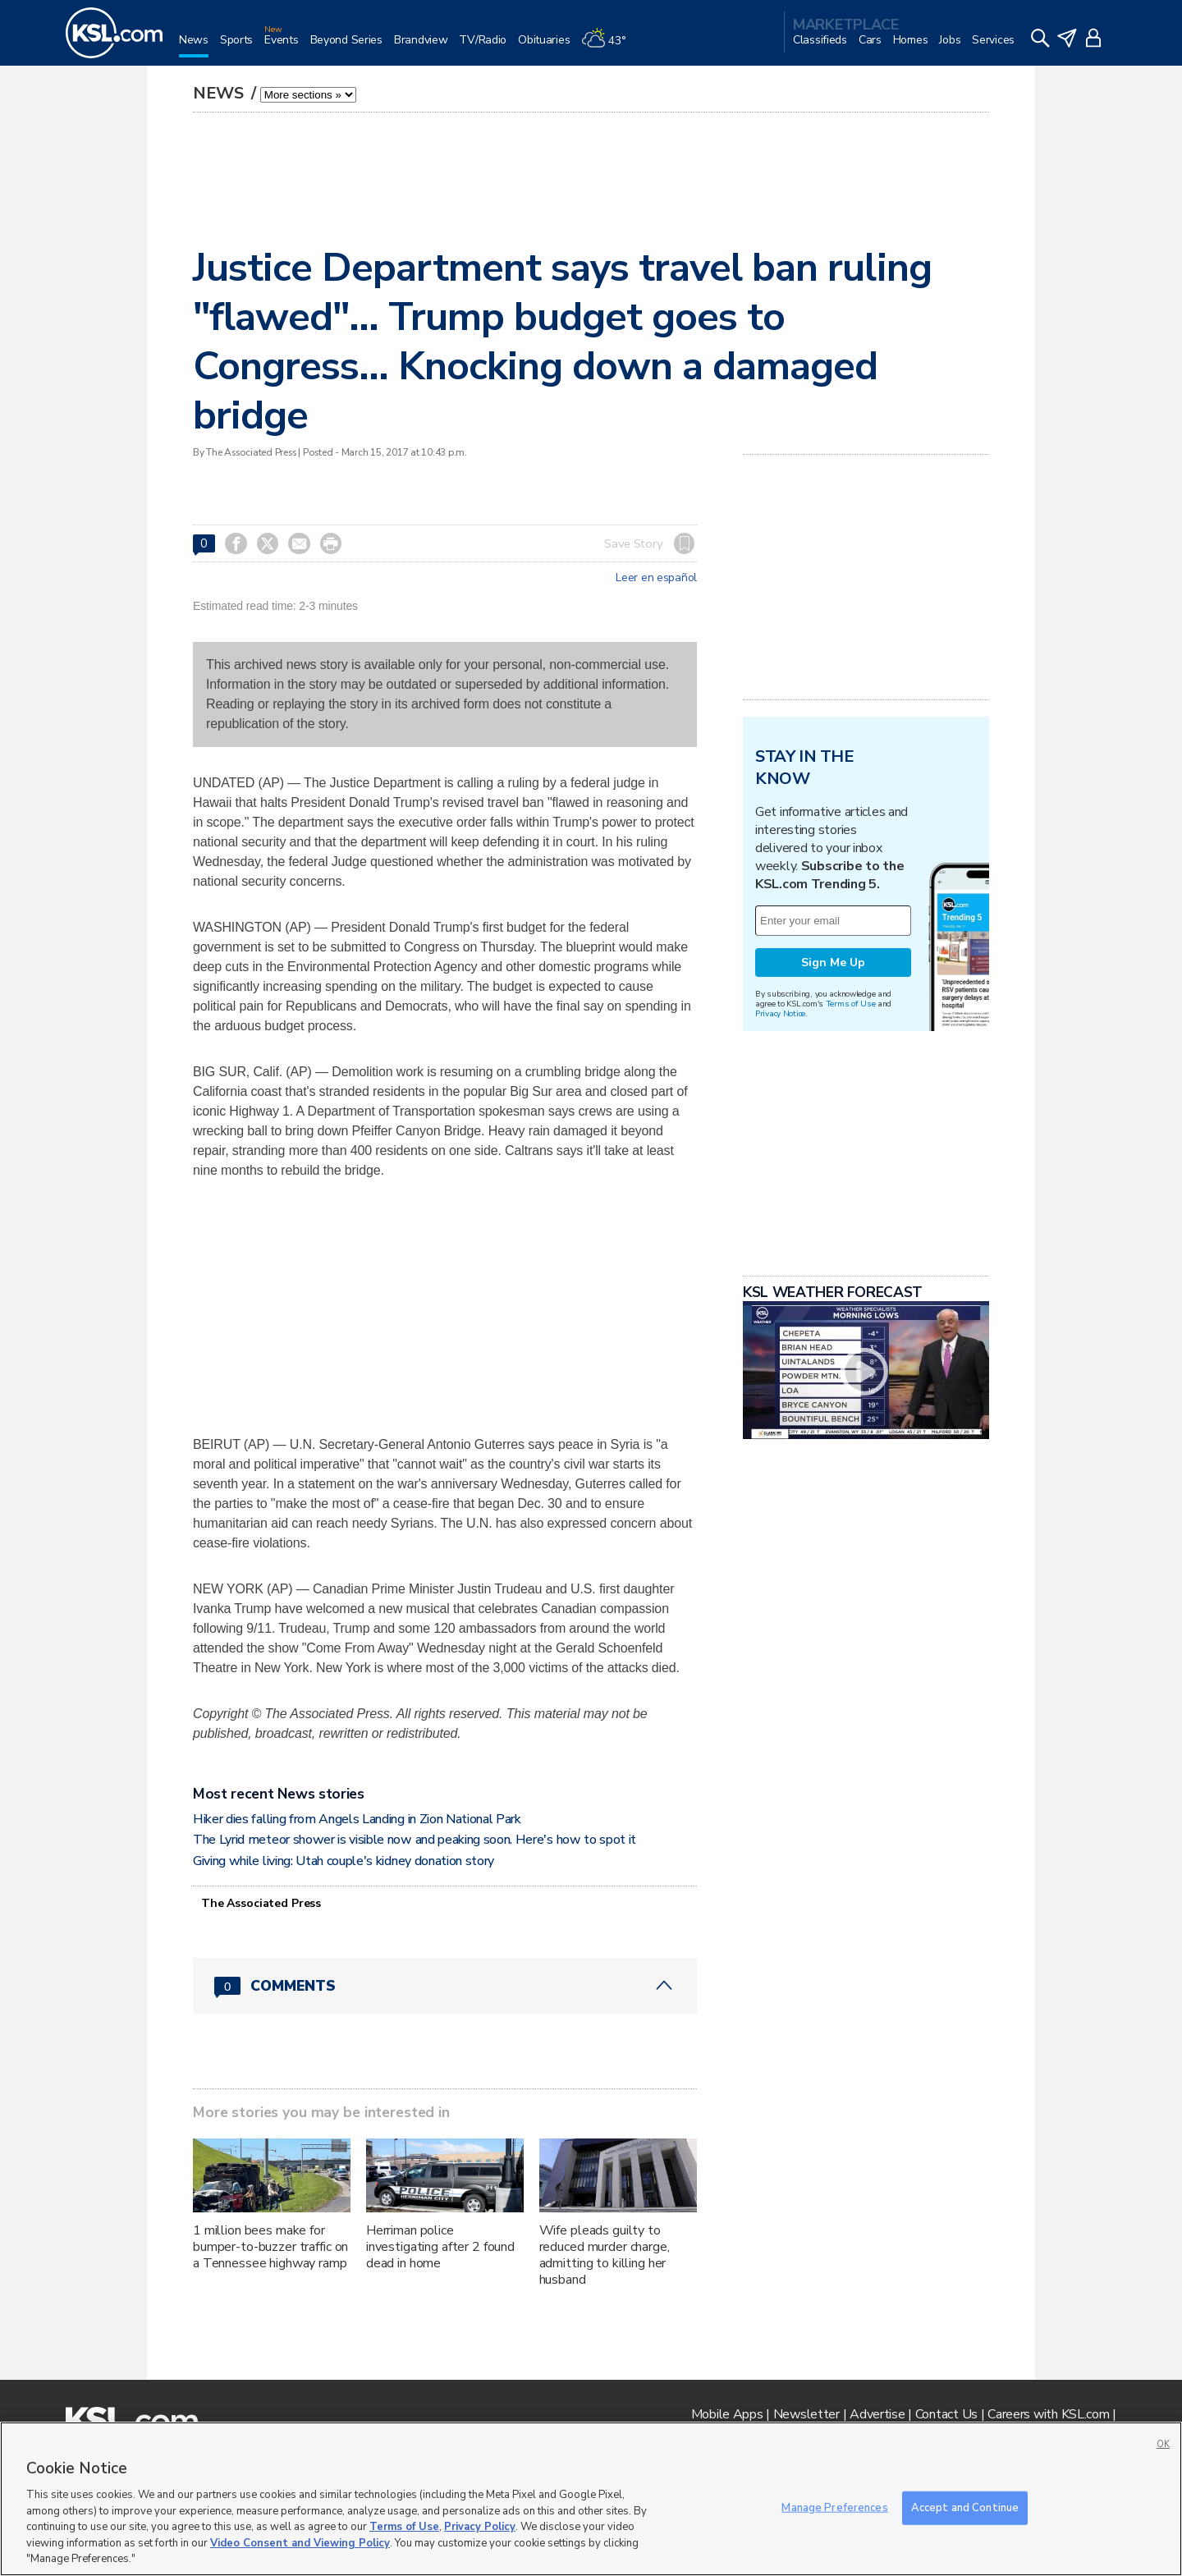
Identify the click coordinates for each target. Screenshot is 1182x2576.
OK (1163, 2444)
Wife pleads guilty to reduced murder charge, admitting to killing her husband (604, 2255)
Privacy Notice (780, 1013)
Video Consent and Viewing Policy (300, 2543)
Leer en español (656, 578)
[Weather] (609, 46)
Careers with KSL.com (1048, 2414)
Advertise (877, 2414)
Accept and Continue (965, 2507)
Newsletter (806, 2414)
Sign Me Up (833, 962)
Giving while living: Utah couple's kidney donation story (343, 1861)
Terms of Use (851, 1003)
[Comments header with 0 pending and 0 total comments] (445, 1986)
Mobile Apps (727, 2414)
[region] (591, 2499)
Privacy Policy (479, 2526)
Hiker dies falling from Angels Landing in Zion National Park (357, 1819)
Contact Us (946, 2414)
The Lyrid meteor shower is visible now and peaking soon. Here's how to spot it (414, 1840)
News (220, 93)
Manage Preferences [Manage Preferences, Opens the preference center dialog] (834, 2507)
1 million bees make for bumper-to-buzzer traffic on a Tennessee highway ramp (270, 2246)
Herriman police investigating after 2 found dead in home (440, 2246)
